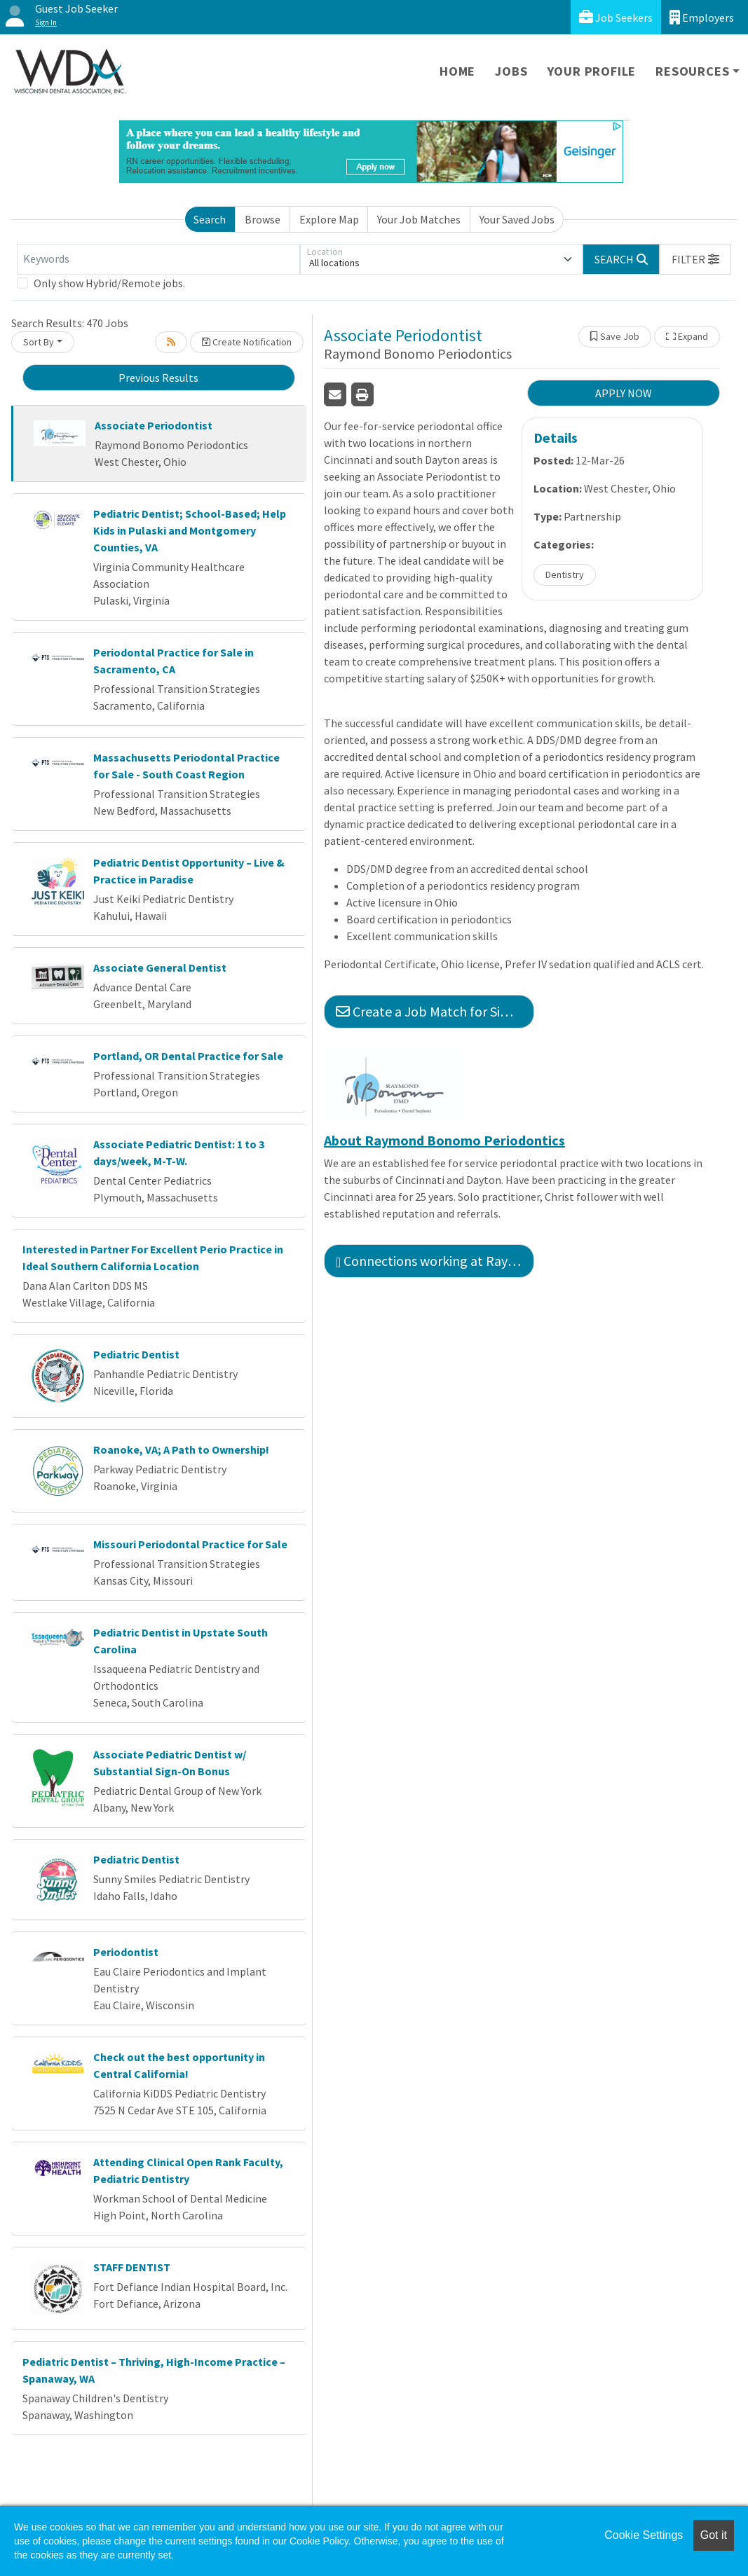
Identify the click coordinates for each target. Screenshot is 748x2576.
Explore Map (329, 219)
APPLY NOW (623, 393)
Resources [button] (692, 71)
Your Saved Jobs (517, 219)
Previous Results (158, 378)
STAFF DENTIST (131, 2267)
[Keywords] (158, 259)
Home (457, 71)
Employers (701, 17)
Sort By (38, 342)
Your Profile (592, 71)
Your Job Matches (419, 219)
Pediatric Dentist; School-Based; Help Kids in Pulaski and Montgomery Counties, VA (189, 530)
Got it (713, 2535)
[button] (695, 259)
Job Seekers (616, 17)
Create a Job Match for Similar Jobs (435, 1011)
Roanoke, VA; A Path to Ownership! (181, 1449)
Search (209, 219)
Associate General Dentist (159, 967)
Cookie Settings (643, 2535)
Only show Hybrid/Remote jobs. (109, 283)
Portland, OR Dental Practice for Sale (188, 1056)
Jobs (511, 71)
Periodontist (125, 1952)
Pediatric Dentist (136, 1354)
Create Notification (247, 342)
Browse (262, 219)
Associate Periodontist (153, 425)
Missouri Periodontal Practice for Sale (190, 1544)
